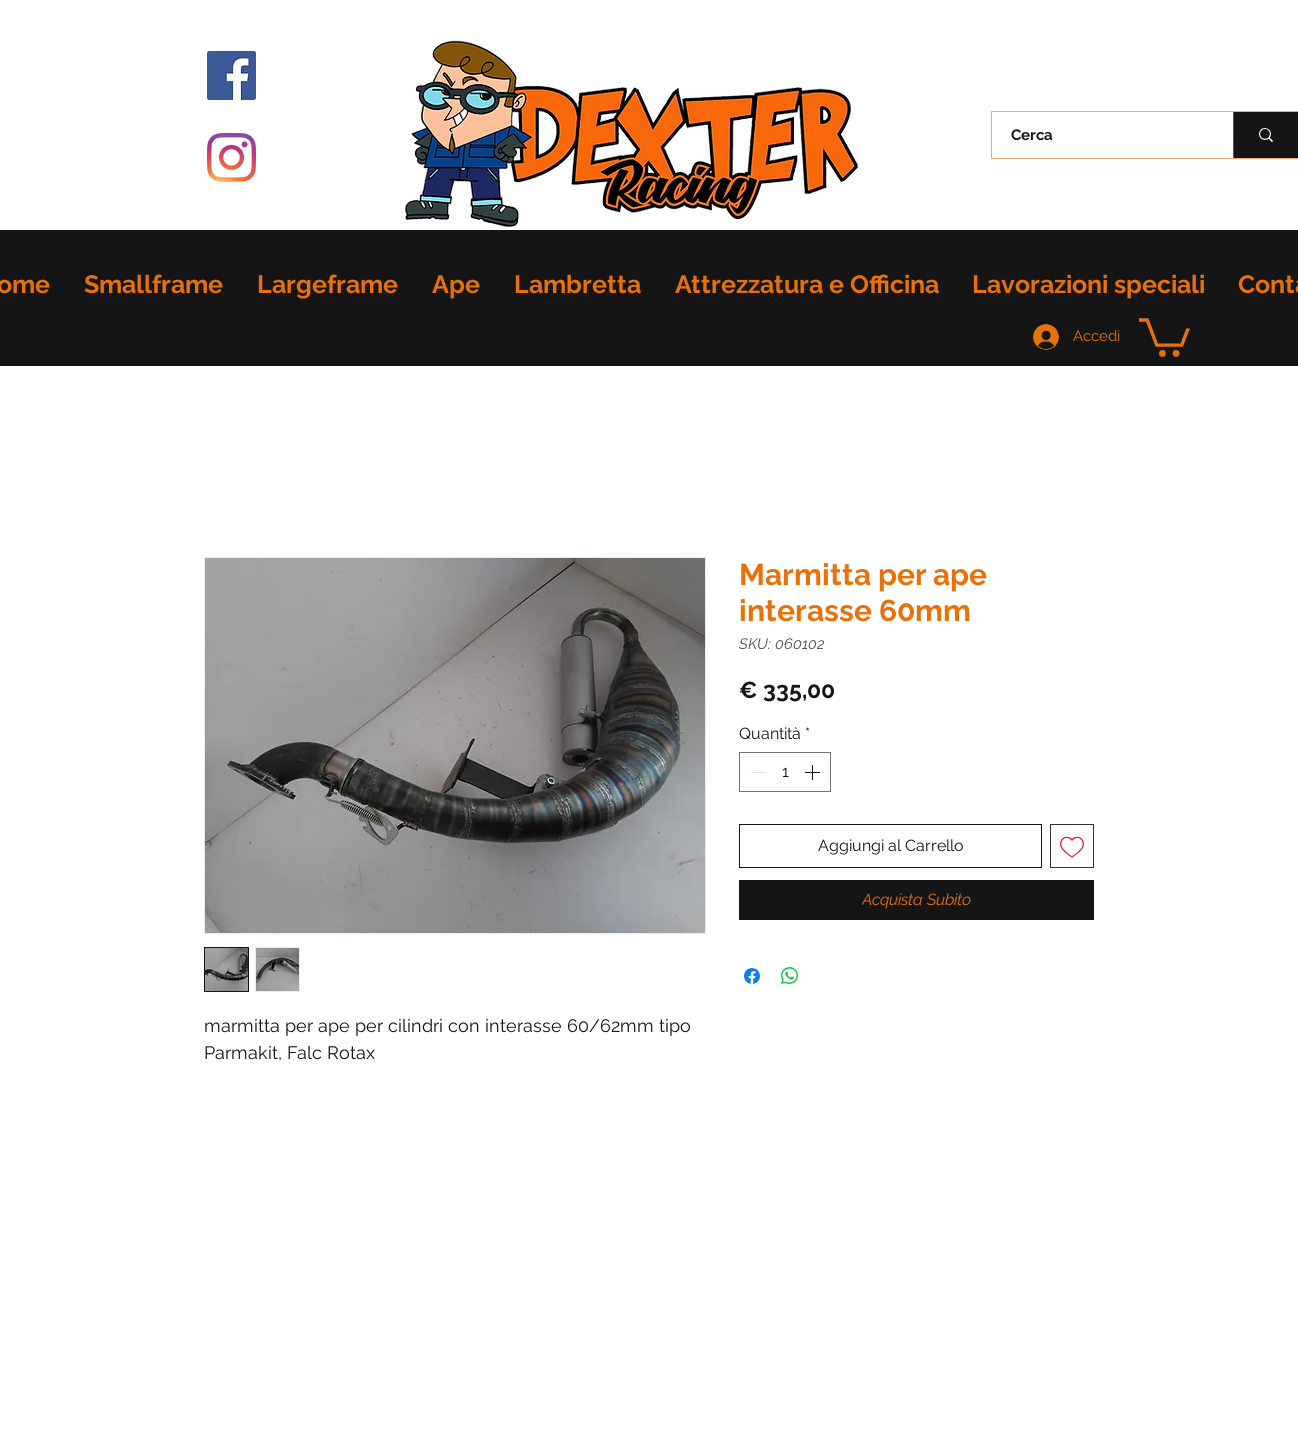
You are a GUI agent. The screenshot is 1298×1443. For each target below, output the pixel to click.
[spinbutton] (785, 772)
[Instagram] (231, 157)
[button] (1164, 335)
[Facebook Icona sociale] (231, 75)
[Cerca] (1101, 135)
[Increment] (814, 772)
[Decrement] (756, 772)
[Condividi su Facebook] (752, 976)
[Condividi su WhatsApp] (790, 976)
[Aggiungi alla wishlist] (1072, 846)
